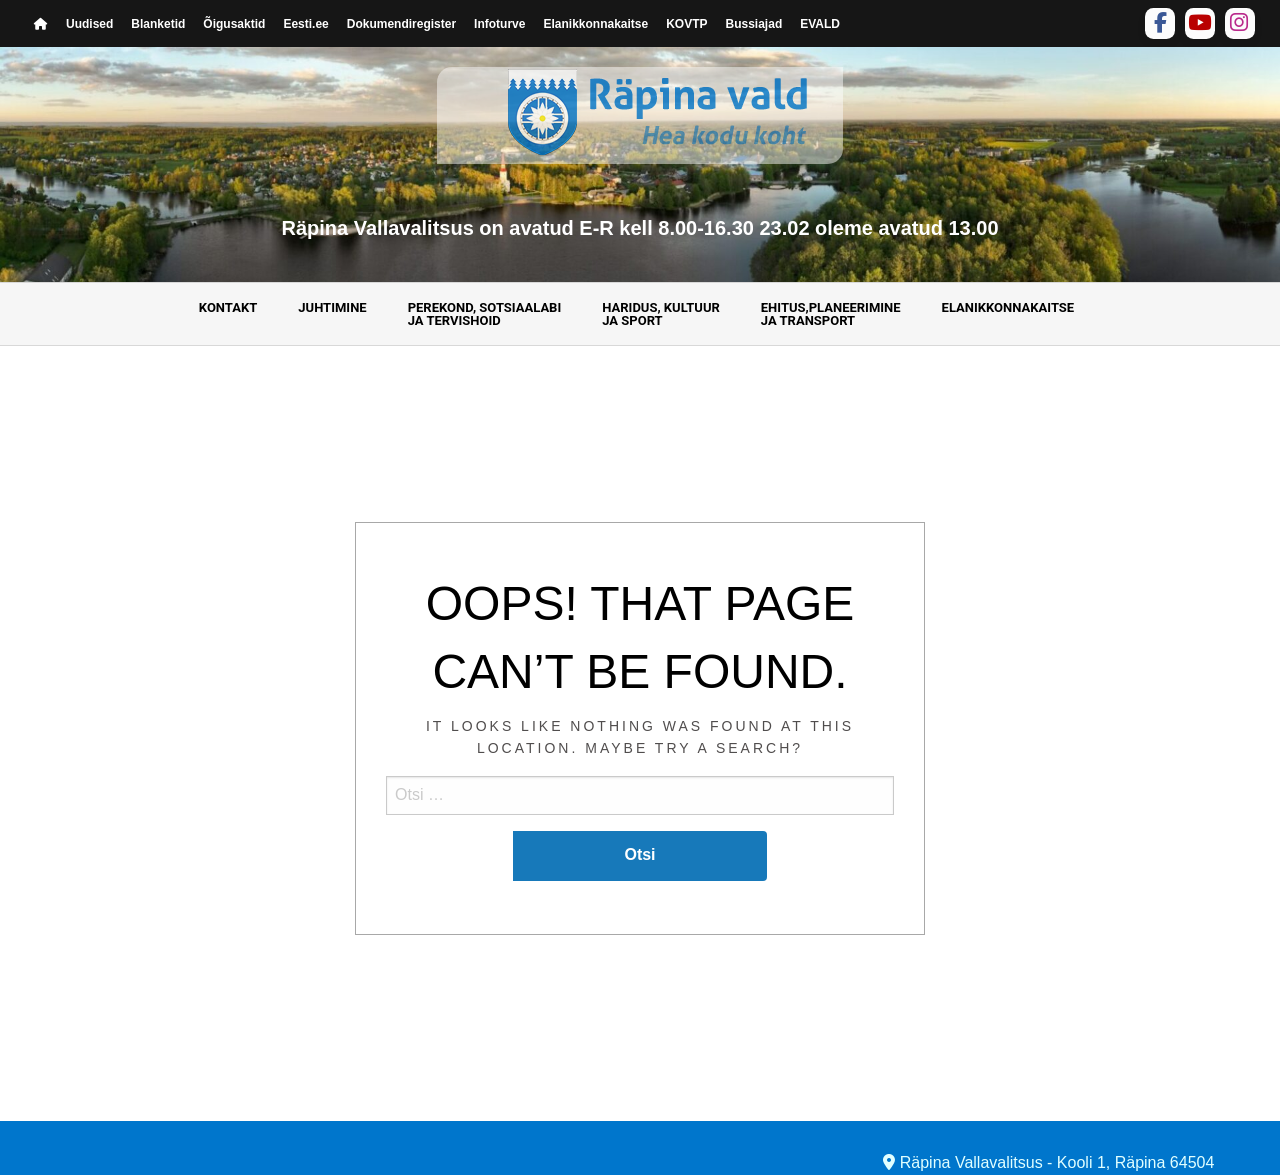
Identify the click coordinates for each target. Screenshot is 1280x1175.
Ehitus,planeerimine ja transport (831, 314)
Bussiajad (754, 24)
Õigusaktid (234, 24)
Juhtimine (332, 307)
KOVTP (686, 24)
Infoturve (499, 24)
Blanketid (158, 24)
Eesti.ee (305, 24)
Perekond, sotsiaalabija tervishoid (485, 314)
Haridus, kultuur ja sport (661, 314)
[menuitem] (231, 314)
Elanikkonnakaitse (595, 24)
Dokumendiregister (401, 24)
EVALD (820, 24)
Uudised (89, 24)
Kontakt (228, 307)
